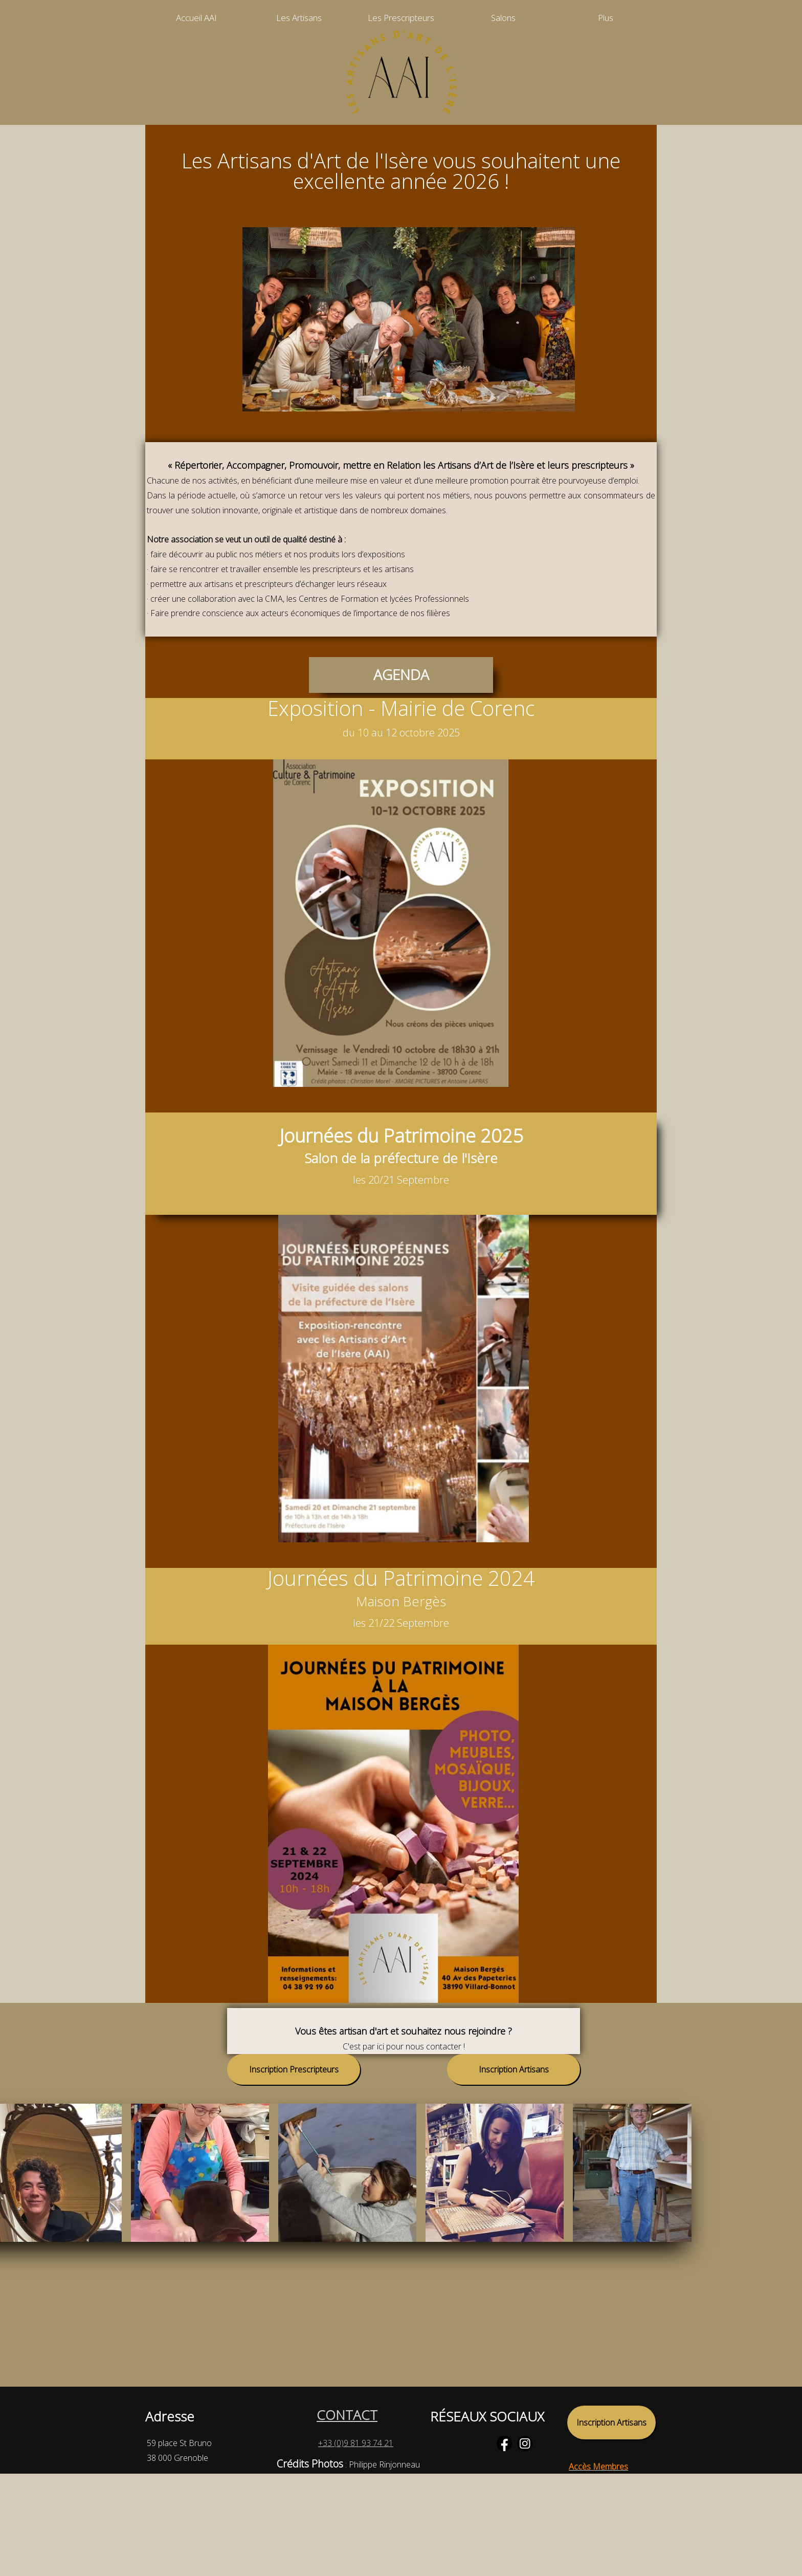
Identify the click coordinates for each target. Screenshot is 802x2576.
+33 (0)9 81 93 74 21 (355, 2443)
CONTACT (347, 2415)
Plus (605, 18)
